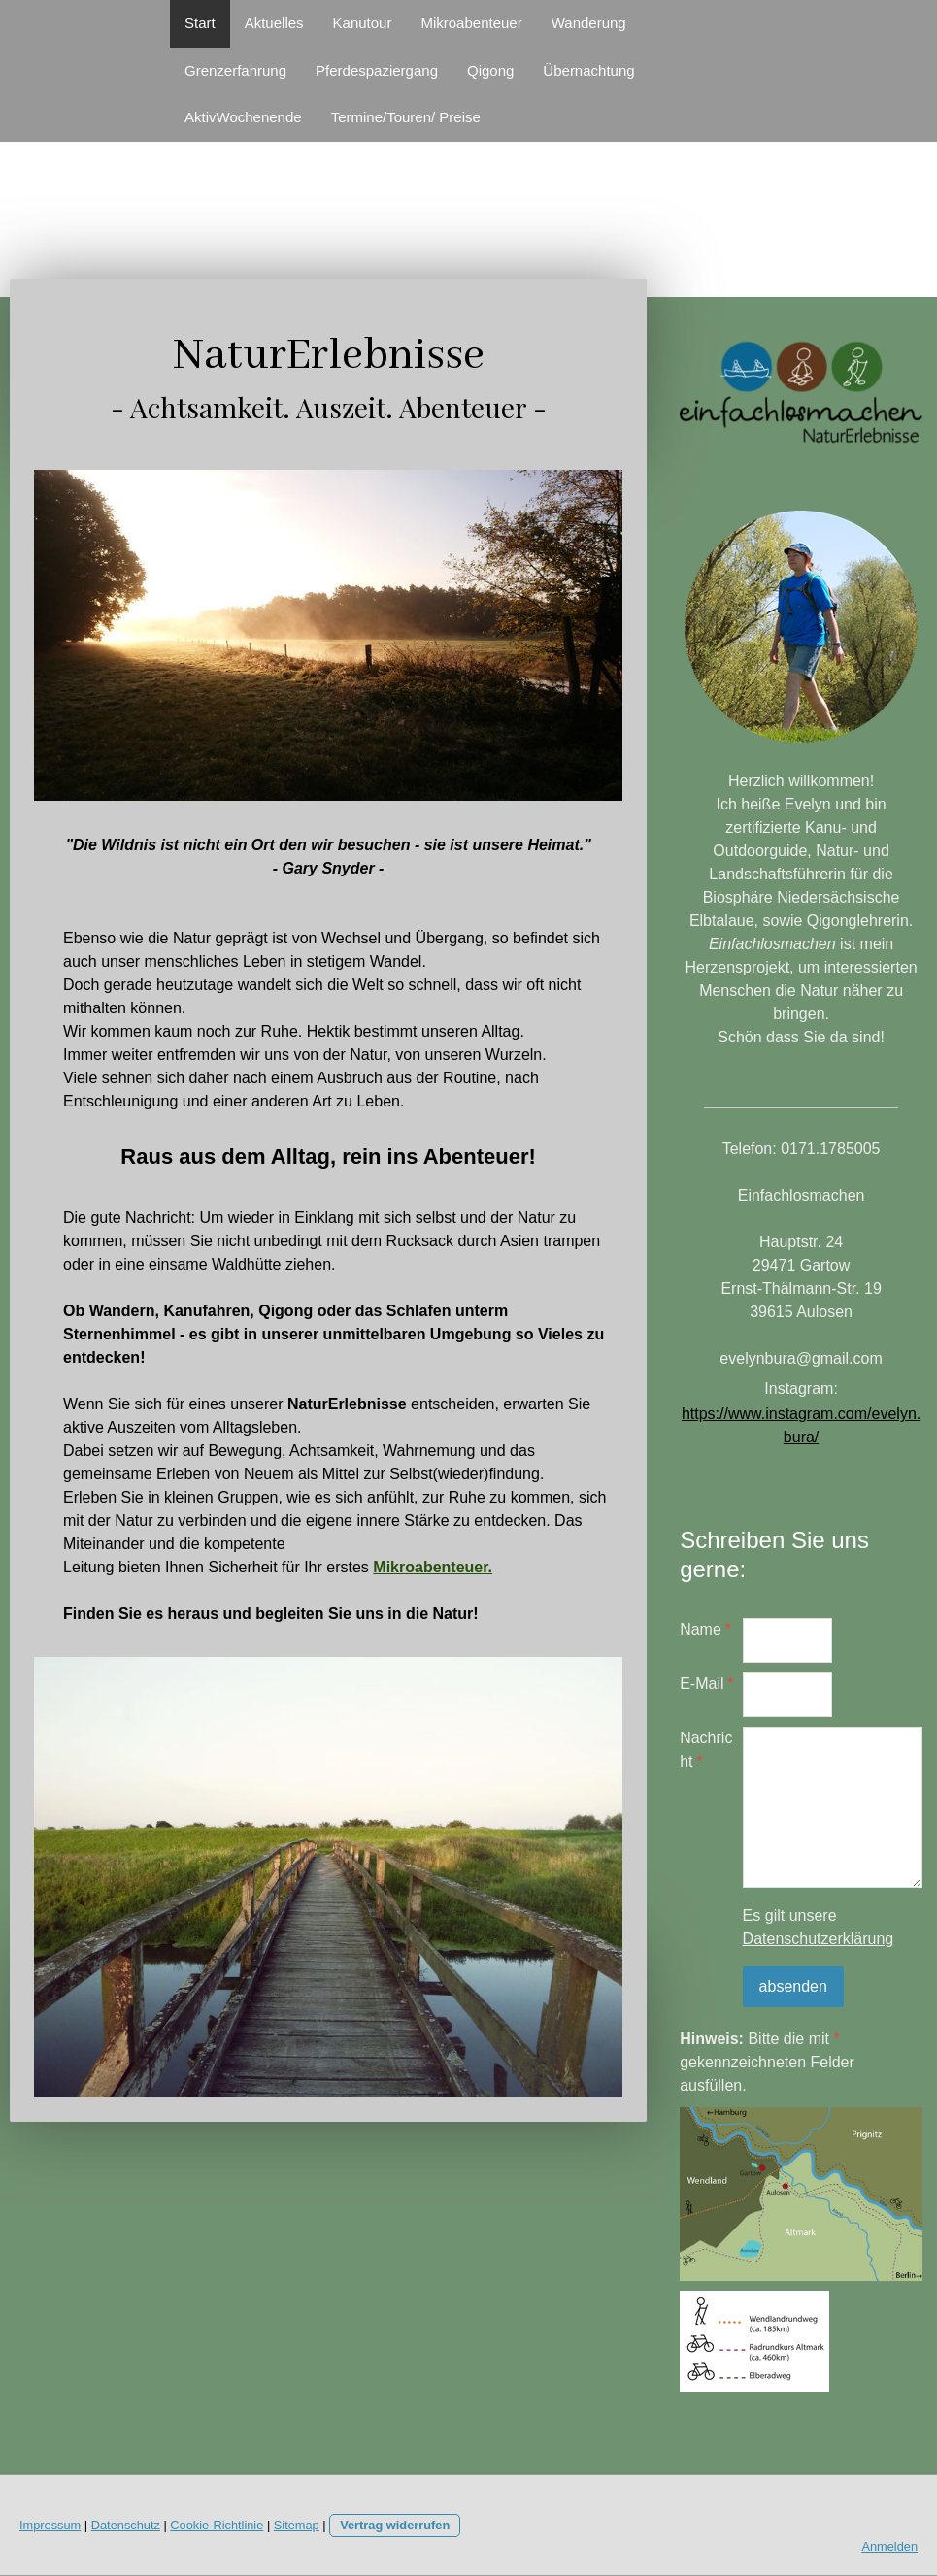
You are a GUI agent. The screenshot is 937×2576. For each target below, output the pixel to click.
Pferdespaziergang (377, 70)
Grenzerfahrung (235, 70)
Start (200, 23)
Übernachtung (588, 70)
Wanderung (589, 23)
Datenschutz (125, 2525)
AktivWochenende (243, 117)
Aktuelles (274, 23)
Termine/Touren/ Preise (406, 117)
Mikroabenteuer (470, 23)
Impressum (50, 2525)
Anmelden (889, 2546)
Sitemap (296, 2525)
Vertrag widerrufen (395, 2525)
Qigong (490, 70)
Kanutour (362, 23)
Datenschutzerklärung (818, 1939)
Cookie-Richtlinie (216, 2525)
